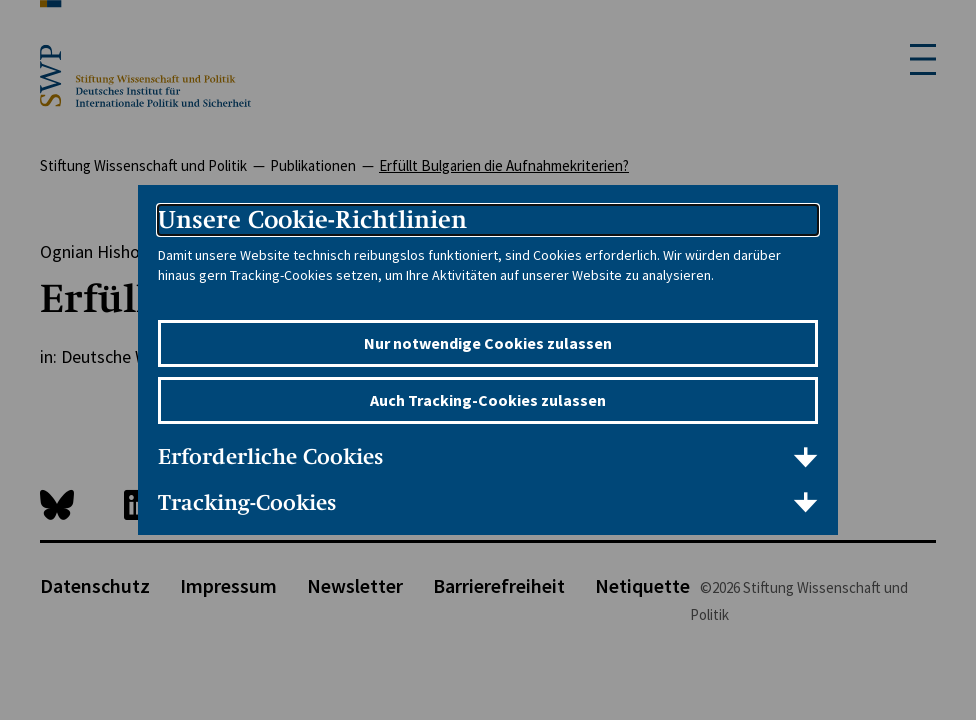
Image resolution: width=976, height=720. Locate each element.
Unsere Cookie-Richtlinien (312, 219)
